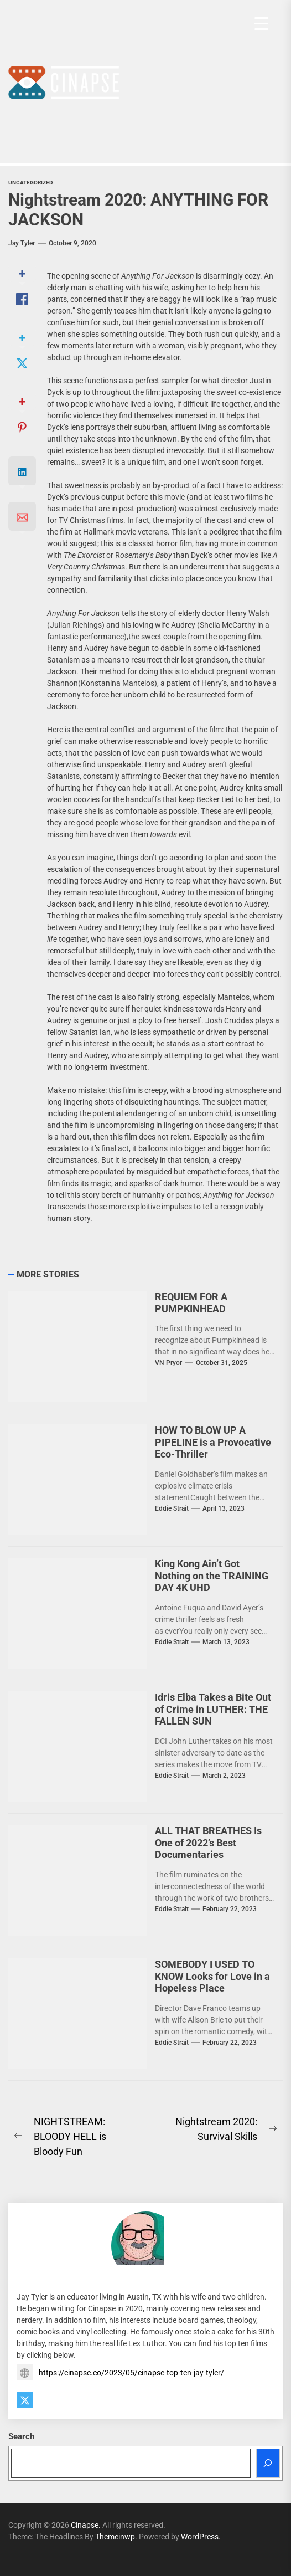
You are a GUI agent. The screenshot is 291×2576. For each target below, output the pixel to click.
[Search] (268, 2463)
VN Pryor (168, 1363)
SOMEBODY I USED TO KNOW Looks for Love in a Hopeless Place (212, 1976)
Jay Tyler (21, 243)
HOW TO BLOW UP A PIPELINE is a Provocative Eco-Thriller (213, 1442)
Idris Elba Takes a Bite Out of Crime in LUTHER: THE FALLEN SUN (213, 1709)
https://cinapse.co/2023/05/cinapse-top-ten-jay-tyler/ (120, 2372)
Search (21, 2436)
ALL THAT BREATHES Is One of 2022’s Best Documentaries (208, 1842)
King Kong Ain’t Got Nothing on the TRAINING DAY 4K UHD (211, 1575)
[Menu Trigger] (261, 23)
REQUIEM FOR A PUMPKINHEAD (191, 1303)
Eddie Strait (172, 1508)
